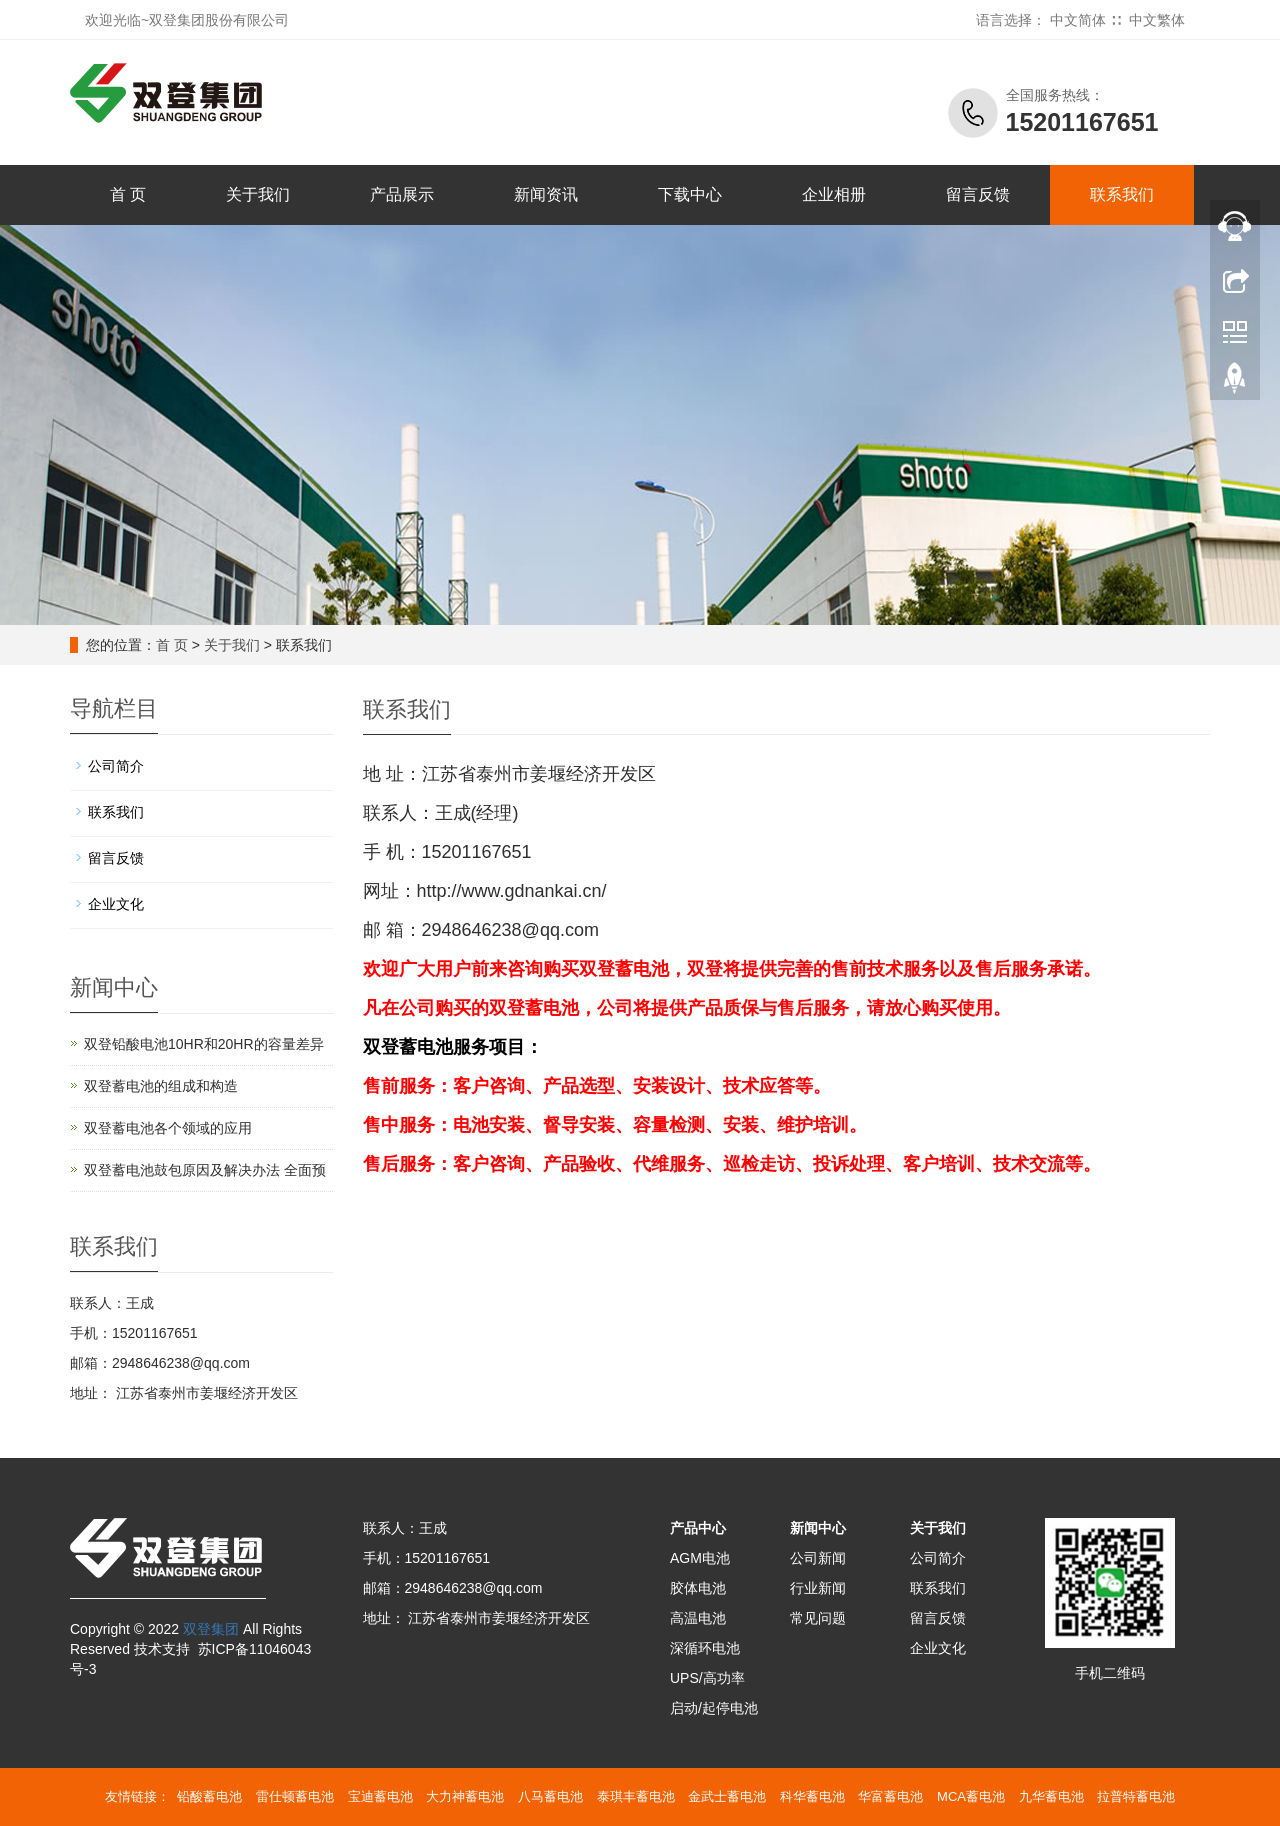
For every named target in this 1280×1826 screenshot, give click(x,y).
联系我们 (1122, 194)
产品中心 (698, 1528)
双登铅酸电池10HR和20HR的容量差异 (204, 1044)
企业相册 (834, 194)
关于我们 (258, 194)
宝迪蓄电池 (380, 1796)
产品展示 (402, 194)
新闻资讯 (546, 194)
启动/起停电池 (714, 1708)
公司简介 (116, 766)
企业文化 (116, 904)
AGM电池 (700, 1558)
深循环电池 (705, 1648)
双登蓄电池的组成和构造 (161, 1086)
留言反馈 (978, 194)
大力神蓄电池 (465, 1796)
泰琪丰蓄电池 (636, 1796)
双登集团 (211, 1629)
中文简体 (1078, 20)
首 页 (128, 194)
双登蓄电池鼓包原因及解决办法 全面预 (205, 1170)
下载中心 (690, 194)
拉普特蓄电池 (1136, 1796)
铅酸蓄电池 (209, 1796)
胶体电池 (698, 1588)
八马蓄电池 (550, 1796)
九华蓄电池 (1051, 1796)
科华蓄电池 (812, 1796)
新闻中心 (818, 1528)
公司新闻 (818, 1558)
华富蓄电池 (890, 1796)
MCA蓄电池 (971, 1796)
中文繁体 (1157, 20)
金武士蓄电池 (727, 1796)
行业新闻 (818, 1588)
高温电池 (698, 1618)
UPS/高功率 (707, 1678)
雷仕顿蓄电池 (295, 1796)
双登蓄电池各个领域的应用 (168, 1128)
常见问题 (818, 1618)
